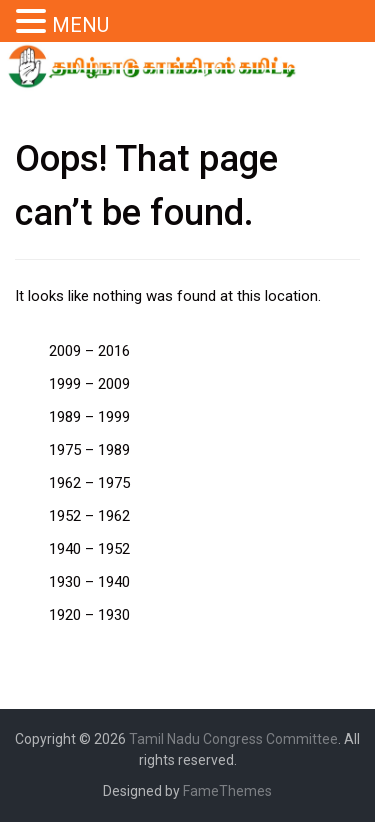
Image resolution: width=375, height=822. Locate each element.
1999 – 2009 (89, 384)
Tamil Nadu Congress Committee (233, 739)
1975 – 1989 (89, 450)
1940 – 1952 (89, 549)
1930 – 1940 (89, 582)
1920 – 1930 (89, 615)
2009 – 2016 (89, 351)
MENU (80, 25)
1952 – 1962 (89, 516)
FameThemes (227, 791)
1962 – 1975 (89, 483)
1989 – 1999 (89, 417)
